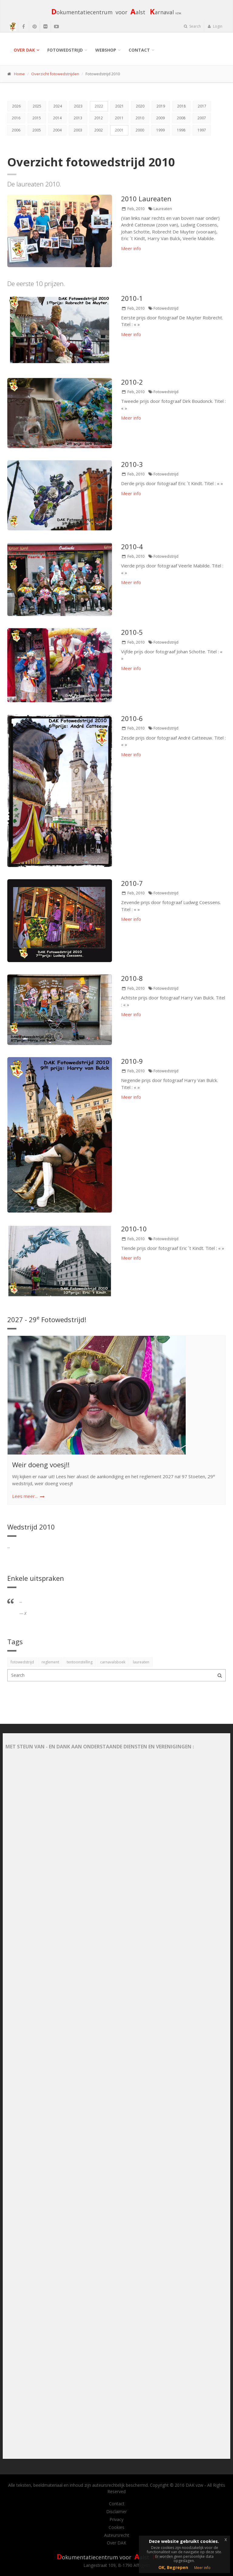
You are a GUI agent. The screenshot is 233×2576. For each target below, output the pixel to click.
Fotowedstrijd (65, 50)
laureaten (141, 1662)
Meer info (131, 248)
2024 (57, 106)
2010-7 (132, 883)
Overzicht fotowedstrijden (55, 74)
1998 (181, 130)
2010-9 (132, 1061)
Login (215, 26)
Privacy (116, 2519)
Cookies (116, 2527)
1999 (160, 130)
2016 (16, 118)
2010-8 (132, 978)
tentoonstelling (80, 1662)
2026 (16, 106)
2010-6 (132, 718)
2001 (119, 130)
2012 (98, 118)
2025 (37, 106)
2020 (140, 106)
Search (192, 26)
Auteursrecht (116, 2535)
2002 (98, 130)
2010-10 (134, 1228)
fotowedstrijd (22, 1662)
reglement (50, 1662)
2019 (161, 106)
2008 (181, 118)
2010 (140, 118)
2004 (57, 130)
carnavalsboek (112, 1662)
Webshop (105, 50)
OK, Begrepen (173, 2567)
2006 (16, 130)
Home (19, 74)
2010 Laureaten (146, 198)
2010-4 (132, 546)
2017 (202, 106)
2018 (181, 106)
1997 (202, 130)
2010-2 (132, 381)
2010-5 (132, 632)
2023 (78, 106)
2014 (57, 118)
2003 (78, 130)
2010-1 (132, 298)
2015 (36, 118)
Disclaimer (116, 2511)
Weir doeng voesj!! (40, 1464)
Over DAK (24, 50)
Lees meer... (25, 1496)
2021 (119, 106)
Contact (139, 50)
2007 (202, 118)
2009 (160, 118)
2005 (36, 130)
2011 (119, 118)
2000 (140, 130)
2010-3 (132, 464)
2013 (78, 118)
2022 (99, 106)
